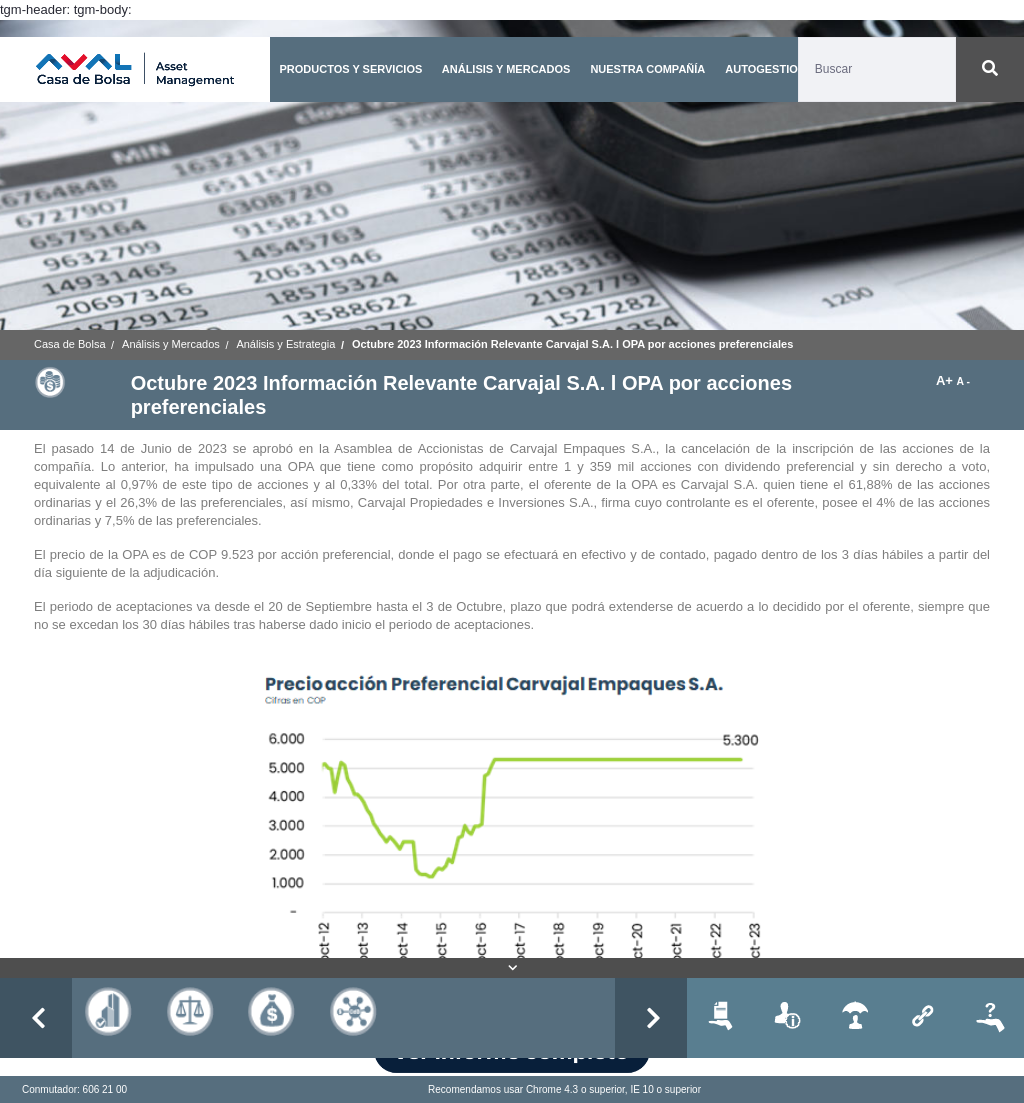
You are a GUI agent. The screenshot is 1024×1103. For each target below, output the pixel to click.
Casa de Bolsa (70, 344)
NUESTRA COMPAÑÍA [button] (647, 69)
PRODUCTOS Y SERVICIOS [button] (350, 69)
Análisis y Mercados (171, 344)
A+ (946, 380)
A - (963, 381)
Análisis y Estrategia (285, 344)
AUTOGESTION (765, 69)
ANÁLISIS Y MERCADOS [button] (506, 69)
